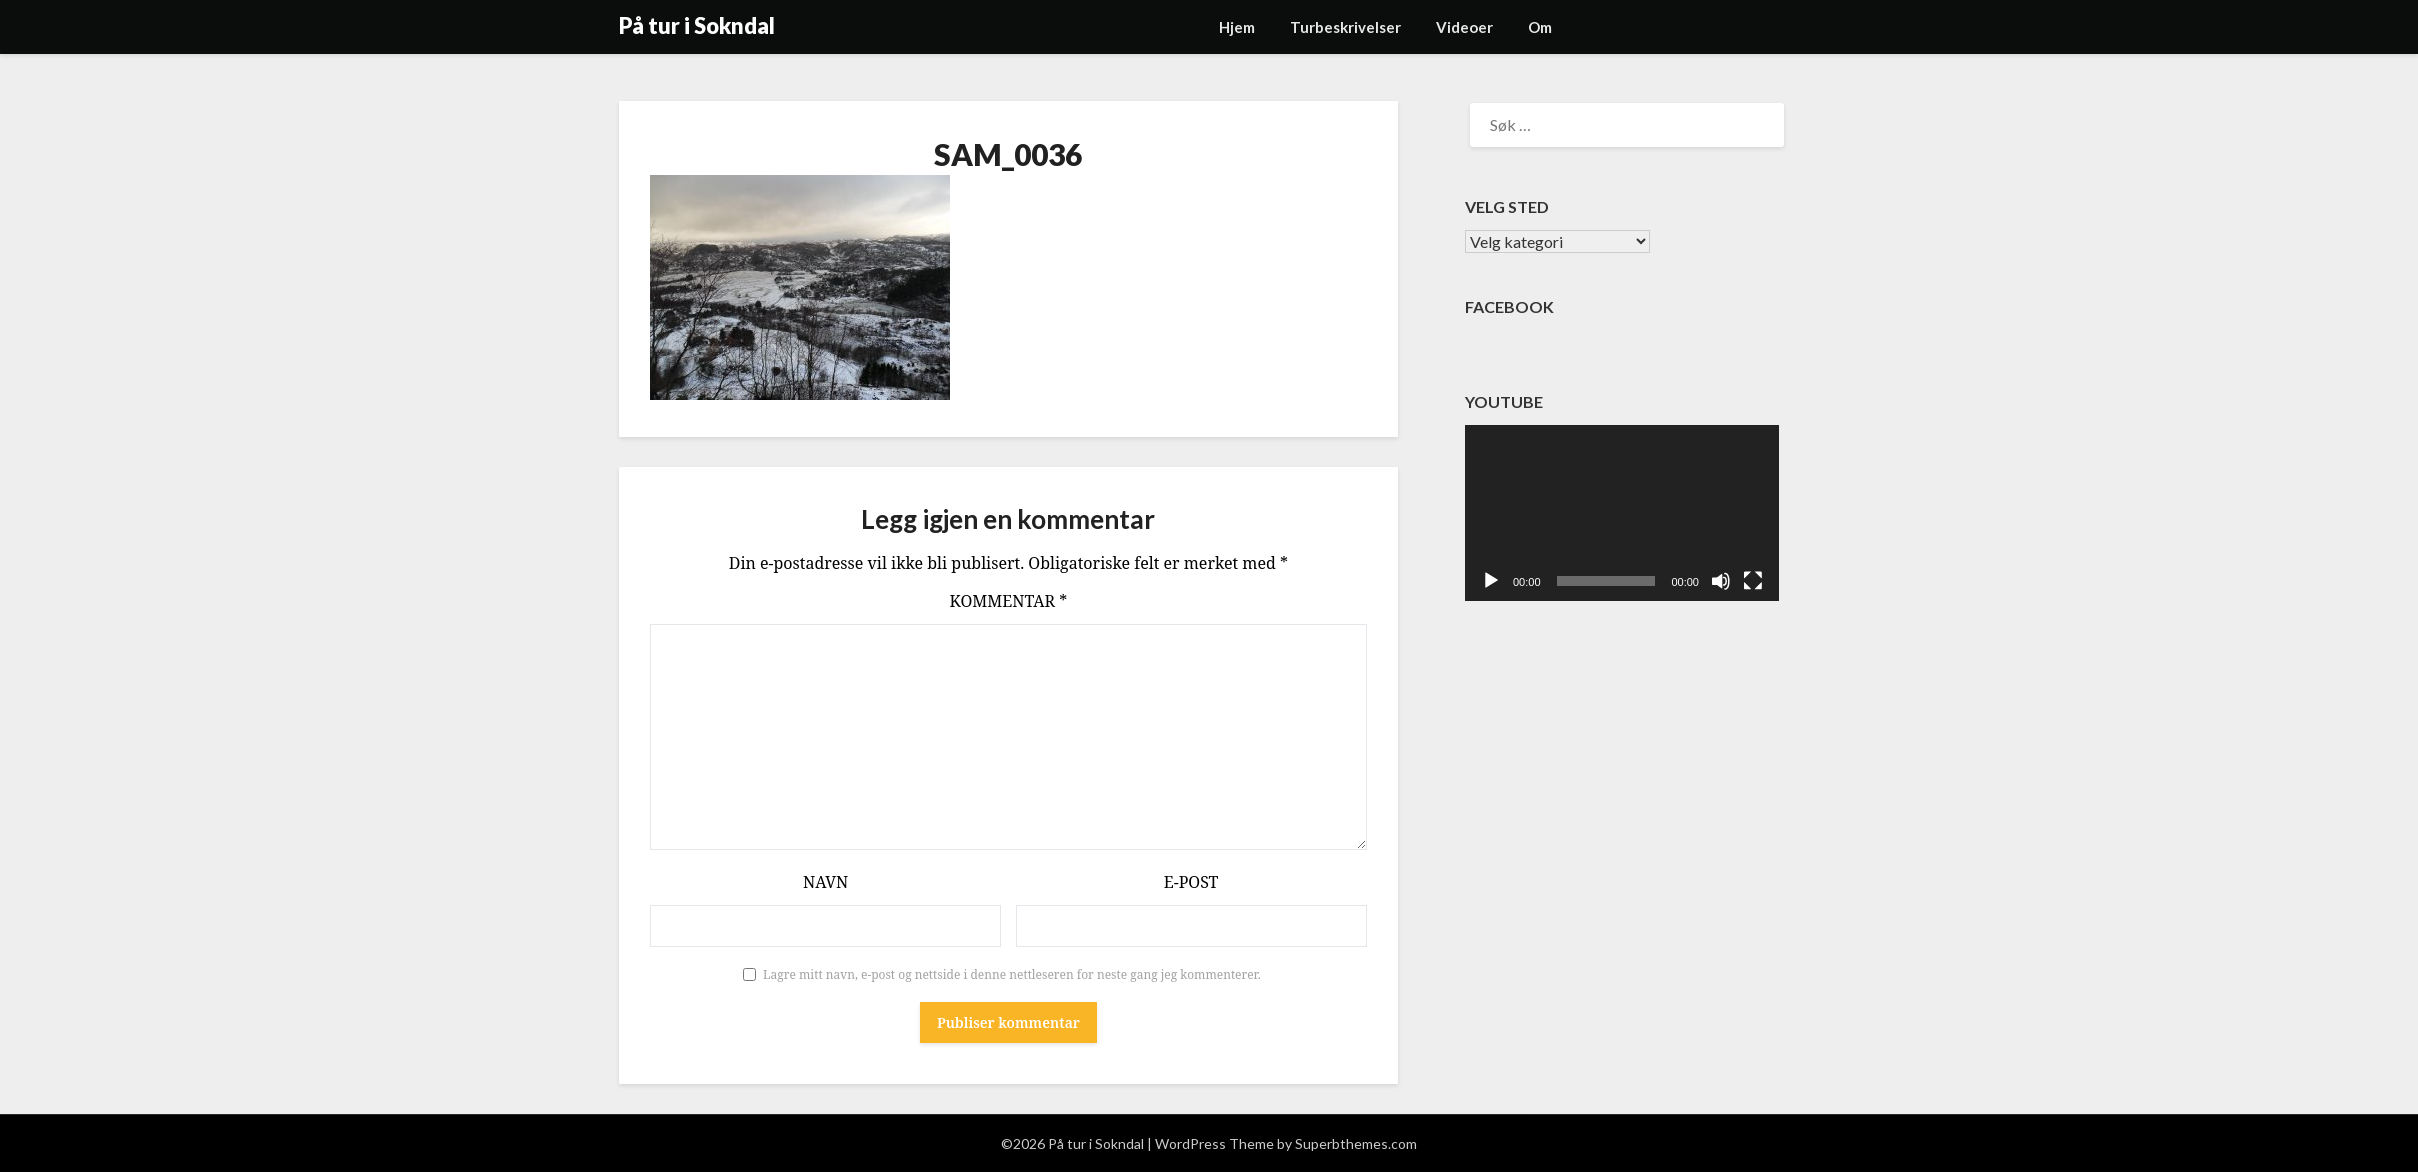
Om (1540, 27)
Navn (825, 882)
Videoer (1464, 27)
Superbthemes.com (1356, 1143)
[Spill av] (1491, 581)
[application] (1622, 513)
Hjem (1237, 27)
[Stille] (1721, 581)
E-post (1191, 882)
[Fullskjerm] (1753, 581)
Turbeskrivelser (1345, 27)
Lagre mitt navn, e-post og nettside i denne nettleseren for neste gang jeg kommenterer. (1012, 974)
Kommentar (1009, 601)
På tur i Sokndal (697, 25)
